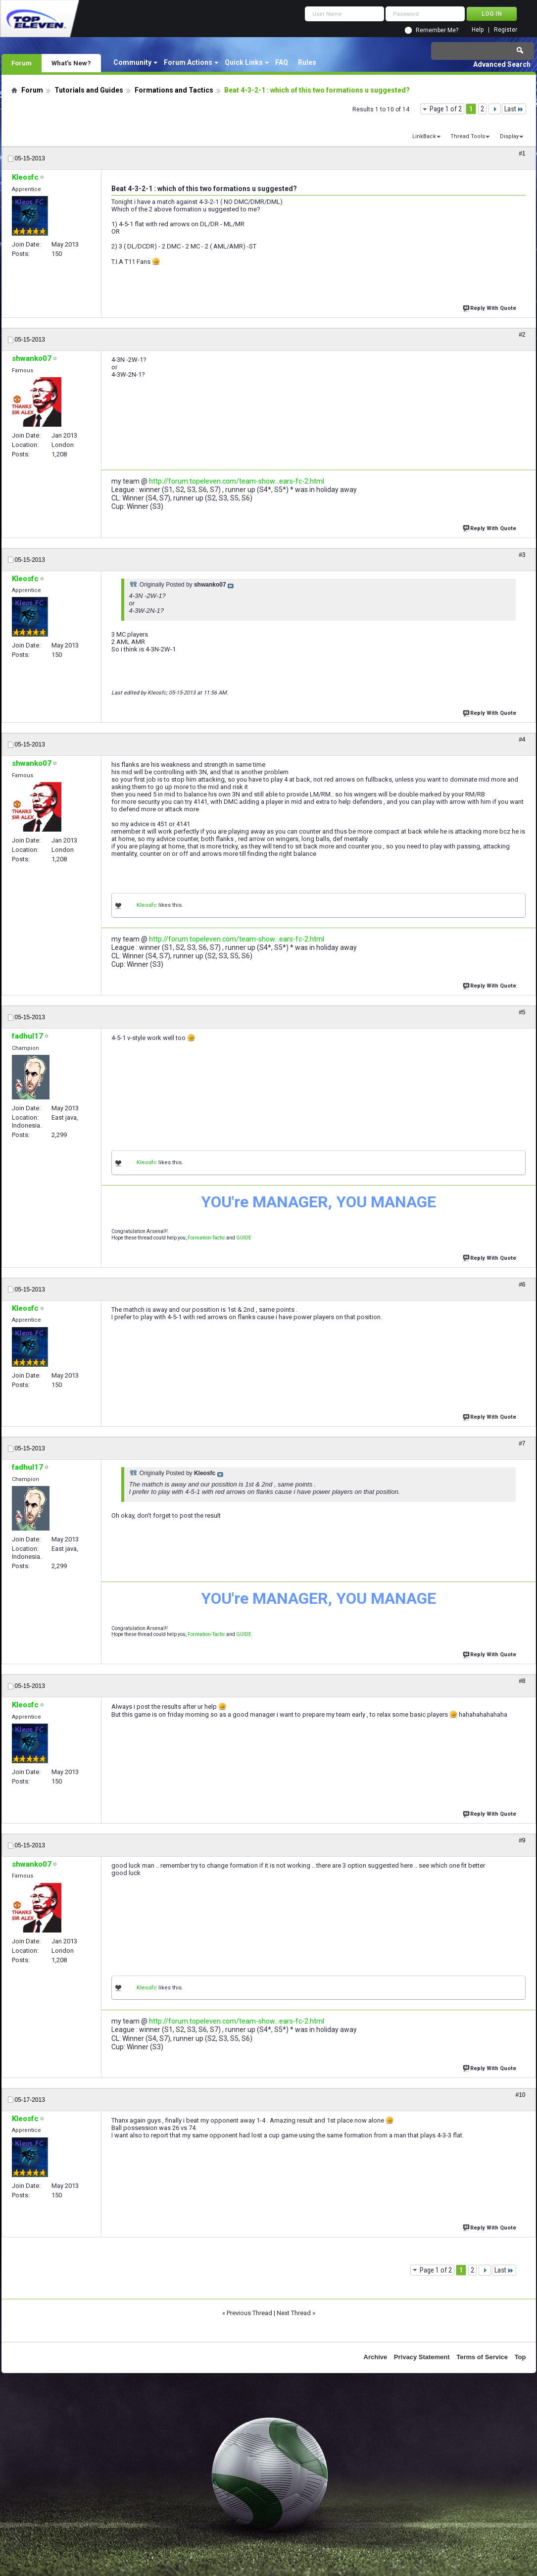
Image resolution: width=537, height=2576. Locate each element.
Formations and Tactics (174, 90)
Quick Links (244, 62)
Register (505, 30)
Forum (21, 63)
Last (514, 109)
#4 (522, 739)
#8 (522, 1681)
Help (478, 30)
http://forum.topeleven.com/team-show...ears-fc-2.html (236, 481)
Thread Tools (467, 136)
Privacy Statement (422, 2357)
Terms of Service (482, 2357)
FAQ (281, 62)
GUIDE (243, 1237)
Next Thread (294, 2313)
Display (509, 136)
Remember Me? (437, 30)
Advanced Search (502, 64)
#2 (522, 334)
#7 (522, 1443)
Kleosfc (147, 905)
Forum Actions (188, 62)
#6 (522, 1284)
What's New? (71, 63)
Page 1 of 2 (446, 109)
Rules (307, 62)
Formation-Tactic (206, 1237)
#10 (520, 2094)
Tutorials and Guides (88, 90)
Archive (376, 2357)
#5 (522, 1012)
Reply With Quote (490, 307)
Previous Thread (249, 2313)
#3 (522, 554)
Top (520, 2357)
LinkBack (424, 136)
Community (132, 62)
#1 (522, 153)
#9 (522, 1840)
